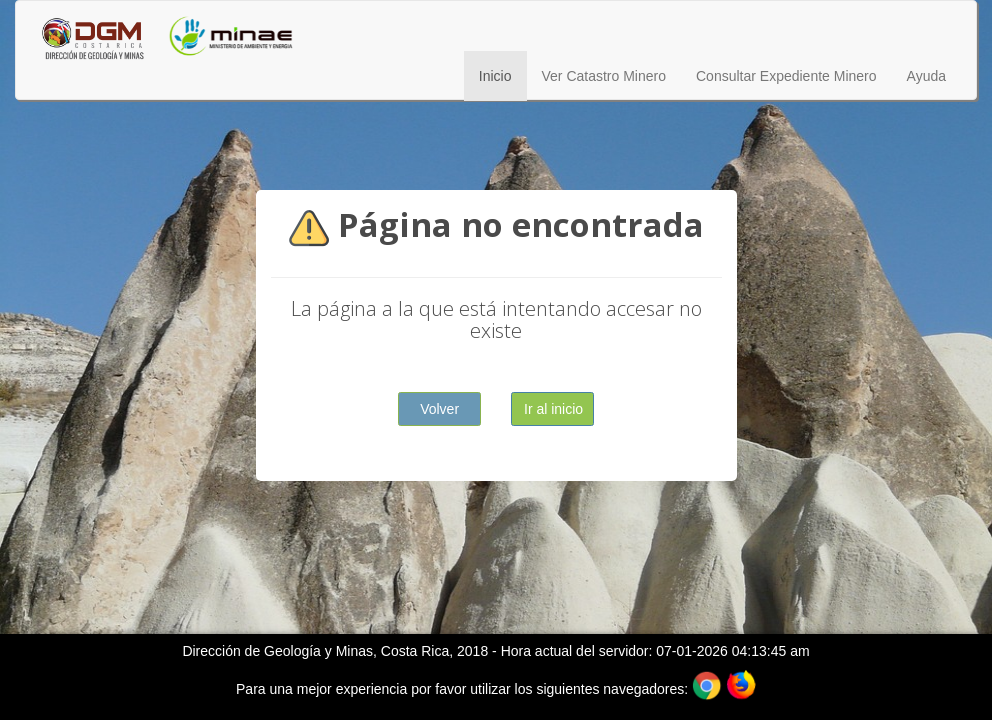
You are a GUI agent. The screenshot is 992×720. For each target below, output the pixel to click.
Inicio (495, 76)
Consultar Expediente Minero (786, 76)
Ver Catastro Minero (604, 76)
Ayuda (926, 76)
